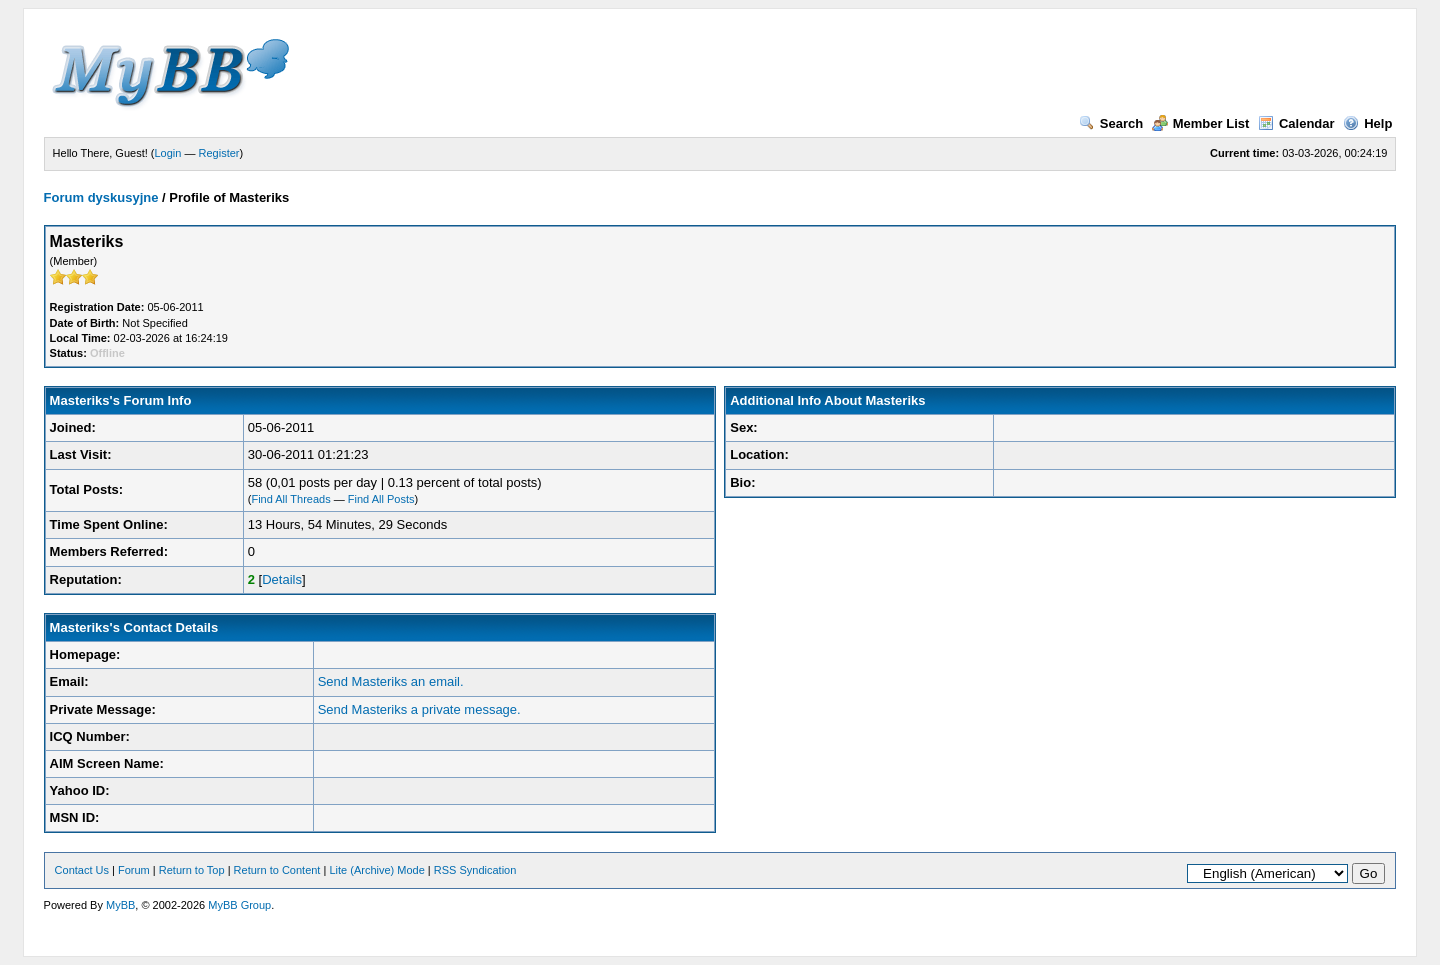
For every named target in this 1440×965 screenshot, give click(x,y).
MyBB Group (239, 905)
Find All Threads (290, 499)
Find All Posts (381, 499)
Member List (1201, 123)
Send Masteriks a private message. (419, 709)
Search (1111, 123)
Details (282, 579)
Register (219, 153)
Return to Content (277, 870)
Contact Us (82, 870)
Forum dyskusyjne (101, 197)
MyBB (120, 905)
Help (1367, 123)
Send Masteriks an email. (391, 681)
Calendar (1296, 123)
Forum (134, 870)
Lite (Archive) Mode (376, 870)
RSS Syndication (475, 870)
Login (168, 153)
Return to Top (192, 870)
